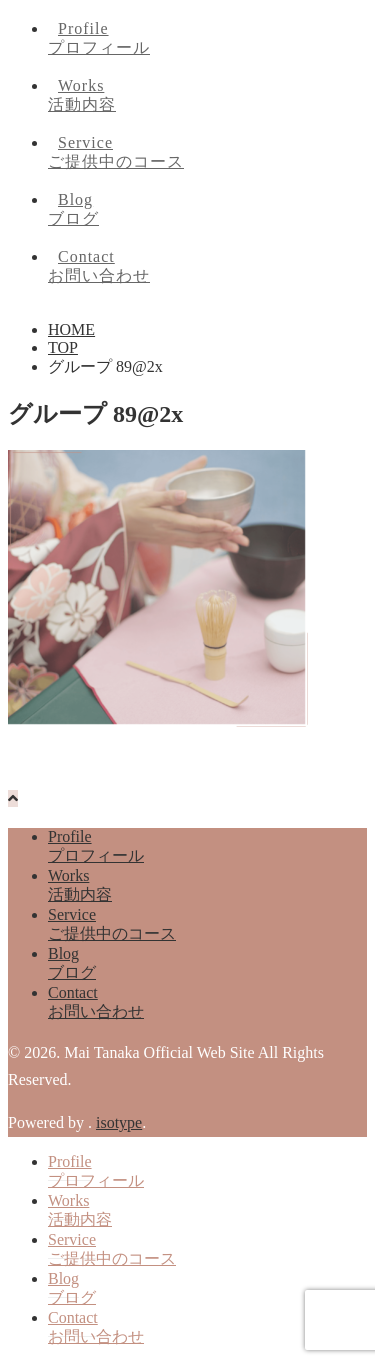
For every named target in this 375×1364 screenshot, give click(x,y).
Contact (207, 267)
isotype (119, 1122)
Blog (207, 210)
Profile (207, 39)
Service (207, 153)
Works (207, 96)
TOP (63, 347)
